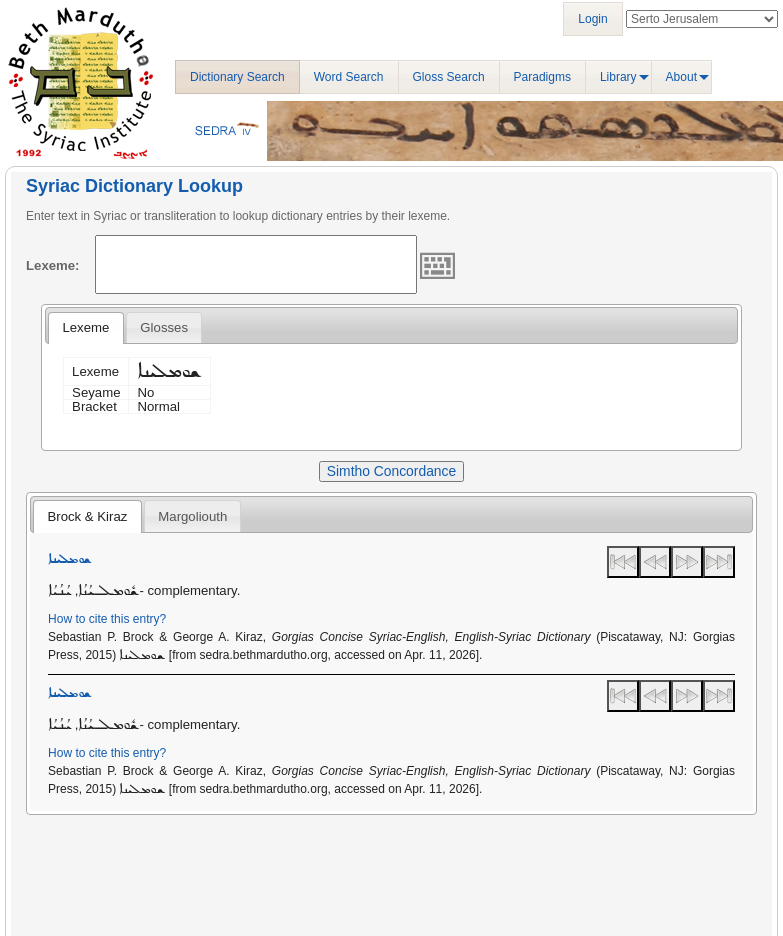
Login (592, 19)
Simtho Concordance (391, 471)
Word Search (349, 77)
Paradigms (542, 77)
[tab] (85, 328)
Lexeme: (53, 265)
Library (618, 77)
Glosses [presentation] (164, 327)
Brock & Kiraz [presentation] (87, 516)
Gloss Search (449, 77)
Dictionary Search (237, 77)
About (681, 77)
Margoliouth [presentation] (192, 516)
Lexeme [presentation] (85, 327)
